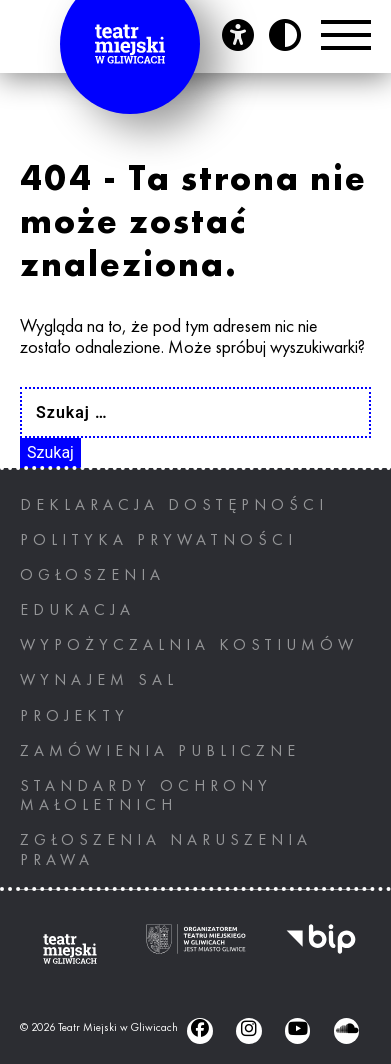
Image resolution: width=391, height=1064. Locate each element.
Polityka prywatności (158, 541)
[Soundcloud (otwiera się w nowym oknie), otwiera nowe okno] (346, 1030)
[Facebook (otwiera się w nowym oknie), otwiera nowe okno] (199, 1030)
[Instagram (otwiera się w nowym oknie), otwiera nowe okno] (248, 1030)
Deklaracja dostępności (174, 506)
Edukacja (77, 611)
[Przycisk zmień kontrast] (285, 35)
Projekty (74, 717)
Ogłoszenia (92, 576)
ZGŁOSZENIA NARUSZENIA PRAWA (166, 850)
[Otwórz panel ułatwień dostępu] (238, 35)
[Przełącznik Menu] (346, 35)
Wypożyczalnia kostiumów (189, 646)
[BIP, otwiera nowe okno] (321, 949)
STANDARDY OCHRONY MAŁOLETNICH (146, 796)
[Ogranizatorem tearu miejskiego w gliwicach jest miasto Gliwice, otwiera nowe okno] (196, 949)
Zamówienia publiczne (160, 752)
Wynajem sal (99, 681)
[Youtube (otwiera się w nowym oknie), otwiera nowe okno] (297, 1030)
